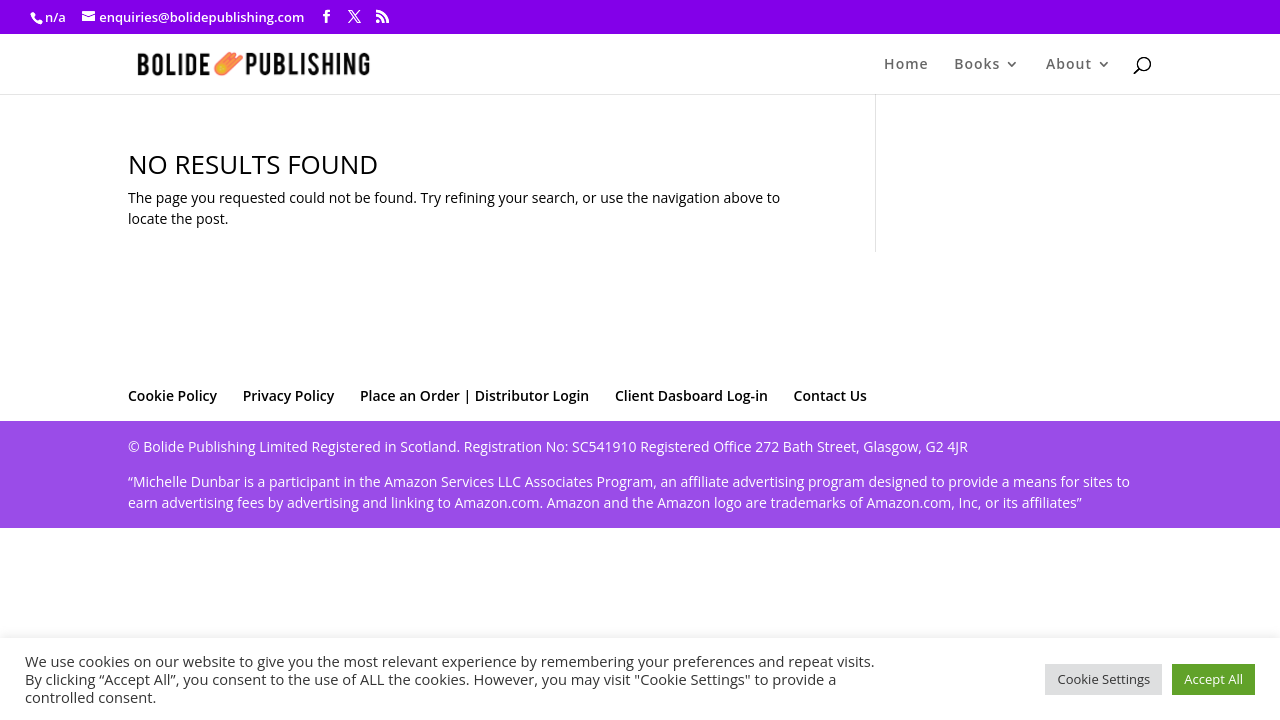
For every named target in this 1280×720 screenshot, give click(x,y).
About (1069, 65)
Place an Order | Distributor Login (474, 395)
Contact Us (830, 395)
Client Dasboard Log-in (691, 395)
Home (906, 65)
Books (977, 65)
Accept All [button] (1213, 679)
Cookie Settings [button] (1103, 679)
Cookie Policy (172, 395)
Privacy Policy (289, 395)
